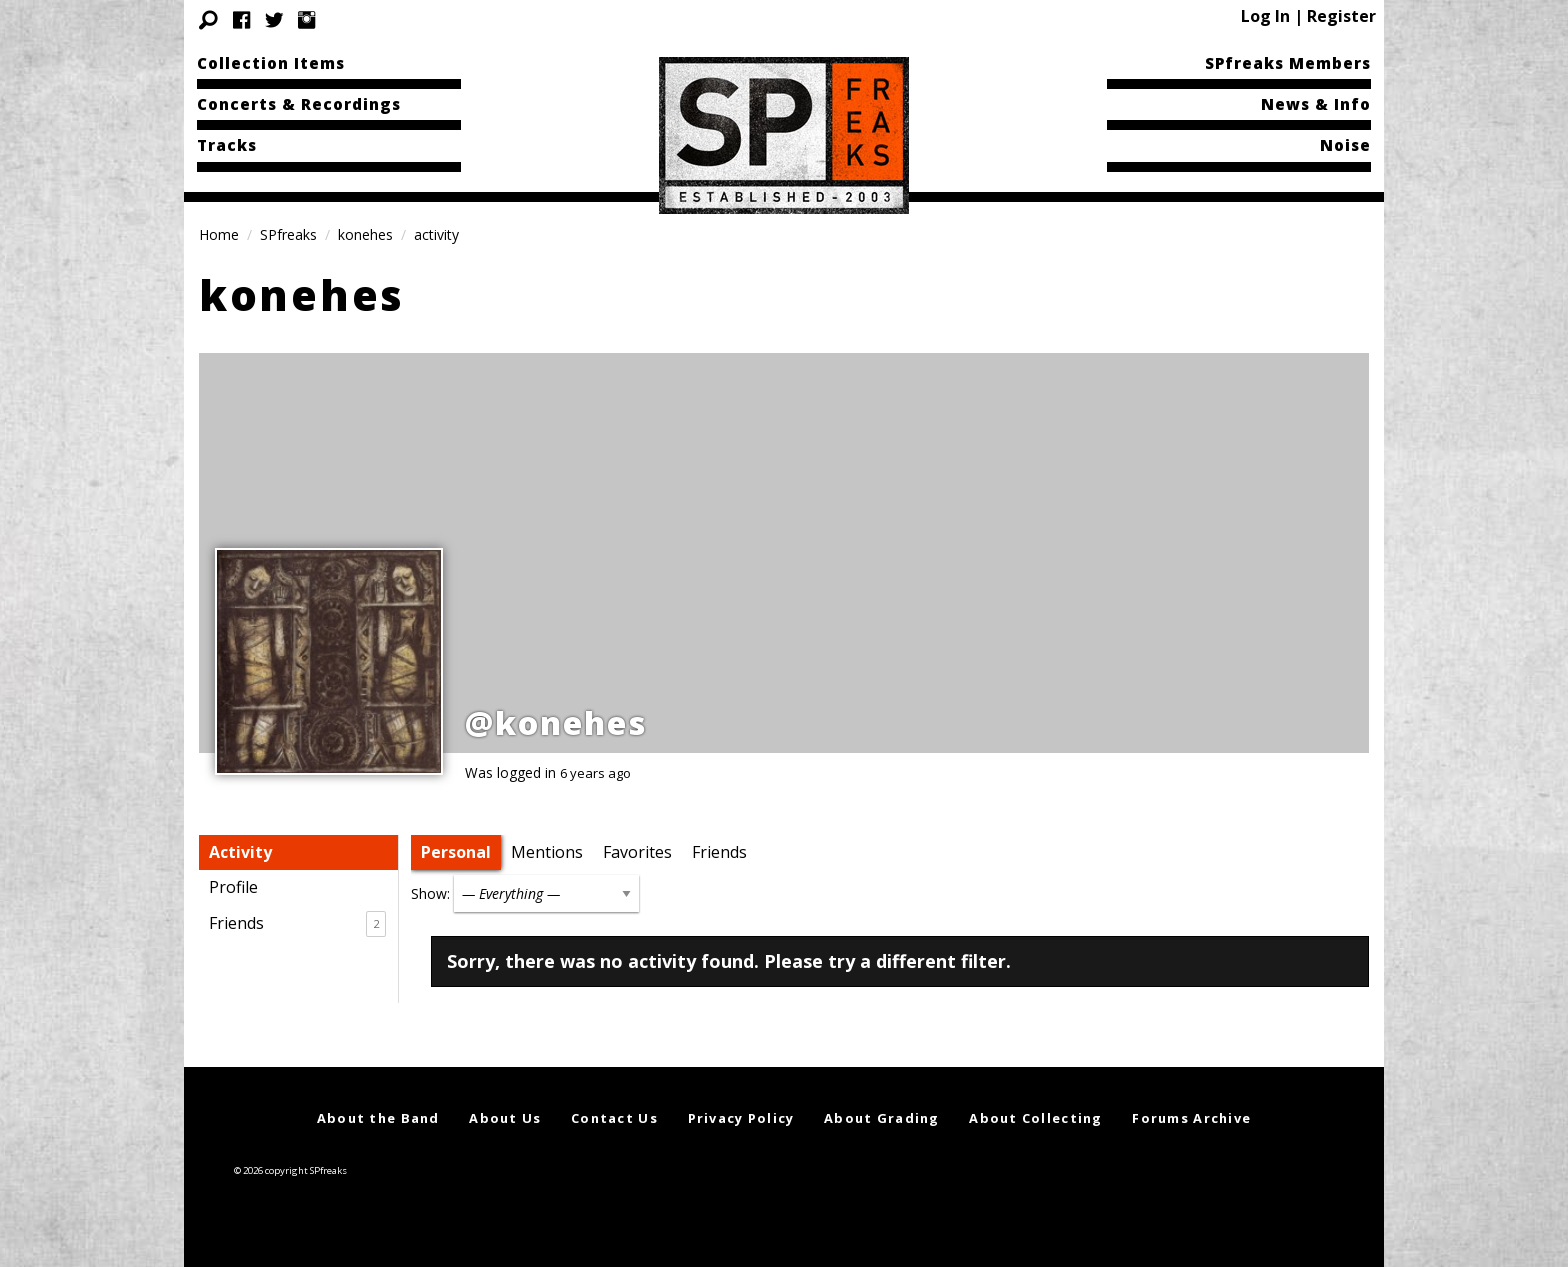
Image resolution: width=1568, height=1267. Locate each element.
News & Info (1316, 104)
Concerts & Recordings (299, 104)
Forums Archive (1191, 1118)
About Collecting (1035, 1118)
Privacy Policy (741, 1118)
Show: (430, 893)
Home (219, 234)
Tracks (227, 145)
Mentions (547, 852)
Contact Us (614, 1118)
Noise (1345, 145)
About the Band (378, 1118)
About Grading (882, 1118)
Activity (240, 852)
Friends (297, 924)
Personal (456, 852)
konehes (365, 234)
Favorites (637, 852)
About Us (505, 1118)
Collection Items (271, 63)
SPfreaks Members (1288, 63)
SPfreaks (288, 234)
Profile (233, 887)
